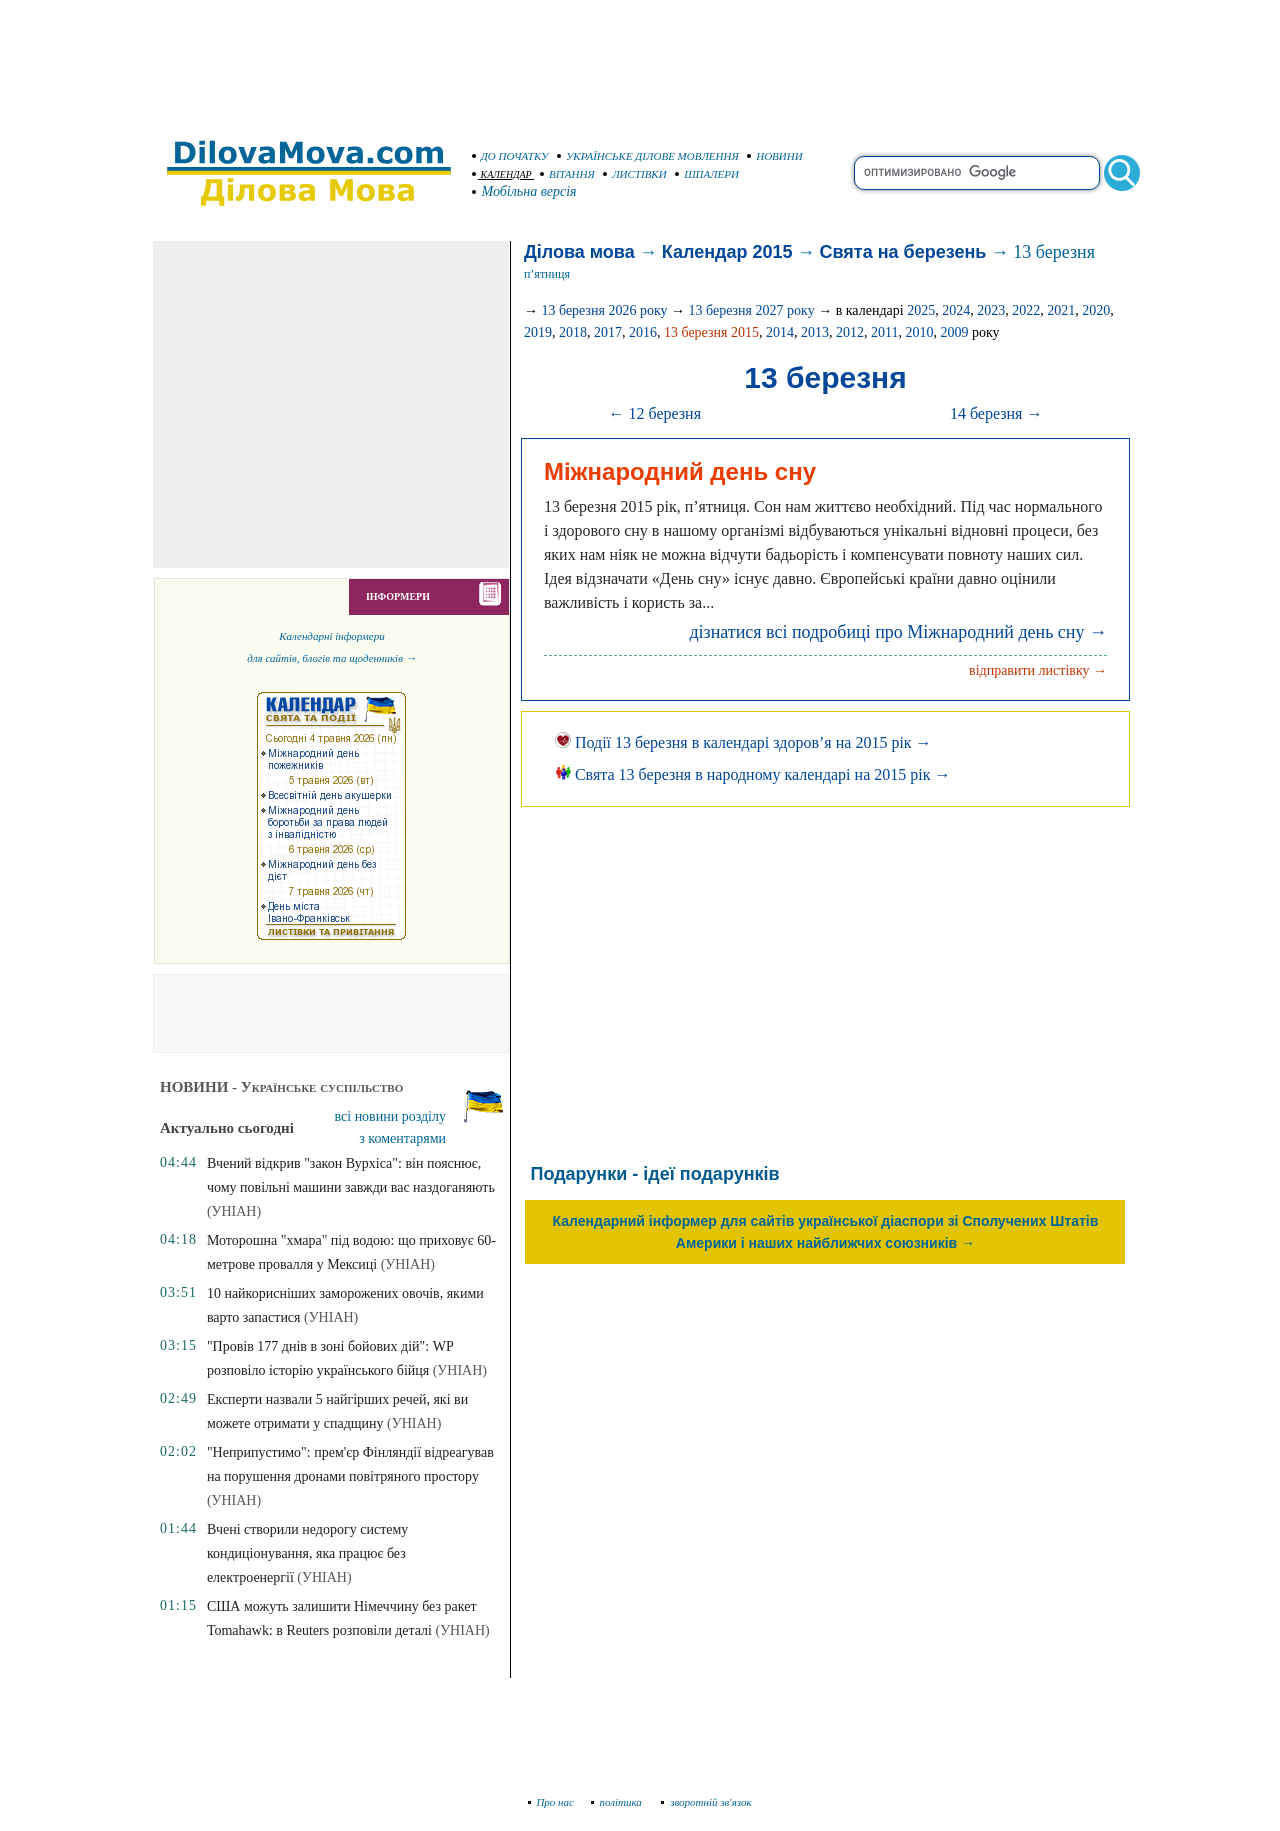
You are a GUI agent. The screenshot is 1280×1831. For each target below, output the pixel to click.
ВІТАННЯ (567, 174)
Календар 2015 (727, 252)
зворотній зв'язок (706, 1802)
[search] (977, 173)
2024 (956, 310)
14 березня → (996, 413)
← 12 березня (654, 413)
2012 (850, 332)
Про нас (551, 1802)
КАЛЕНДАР (502, 174)
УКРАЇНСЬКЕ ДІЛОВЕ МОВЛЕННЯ (648, 156)
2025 (921, 310)
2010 (919, 332)
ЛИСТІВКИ (635, 174)
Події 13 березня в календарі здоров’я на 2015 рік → (743, 742)
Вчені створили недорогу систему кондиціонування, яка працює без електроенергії (307, 1553)
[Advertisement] (640, 60)
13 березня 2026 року (604, 310)
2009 (954, 332)
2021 (1061, 310)
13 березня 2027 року (752, 310)
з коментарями (402, 1138)
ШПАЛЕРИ (707, 174)
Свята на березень (903, 252)
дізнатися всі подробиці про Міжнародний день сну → (898, 632)
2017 (608, 332)
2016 (643, 332)
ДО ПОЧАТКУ (510, 156)
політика (618, 1802)
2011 (884, 332)
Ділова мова (579, 252)
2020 (1096, 310)
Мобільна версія (525, 191)
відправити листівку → (1038, 670)
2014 (780, 332)
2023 (991, 310)
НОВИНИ (775, 156)
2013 (815, 332)
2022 (1026, 310)
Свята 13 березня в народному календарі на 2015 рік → (753, 774)
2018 (573, 332)
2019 (538, 332)
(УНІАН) (234, 1211)
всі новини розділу (391, 1116)
